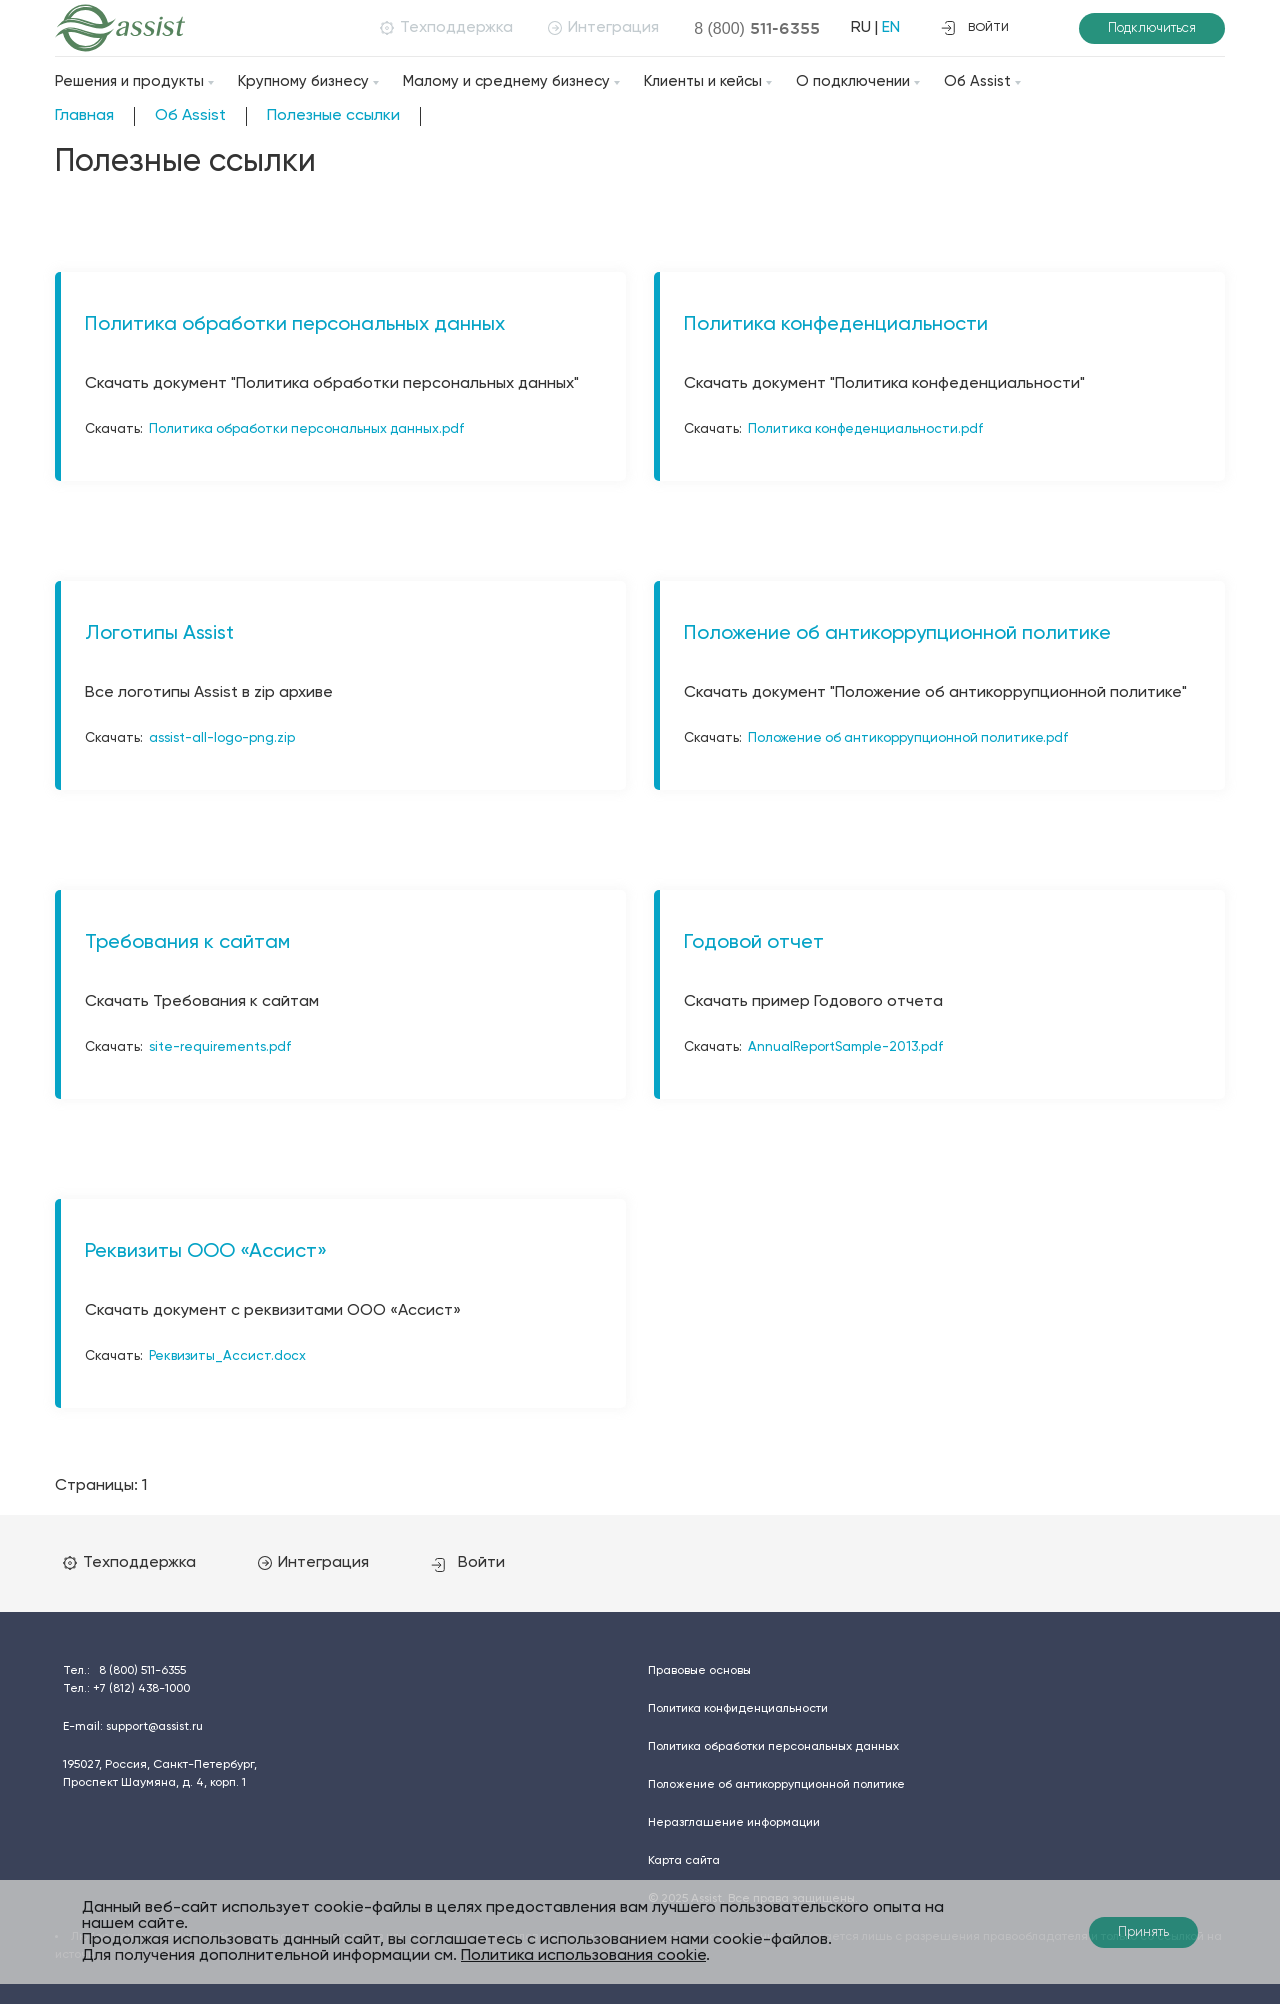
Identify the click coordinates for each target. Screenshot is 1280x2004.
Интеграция (603, 28)
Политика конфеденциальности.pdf (865, 429)
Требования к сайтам (187, 943)
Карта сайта (684, 1861)
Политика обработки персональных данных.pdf (306, 429)
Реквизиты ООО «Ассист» (206, 1252)
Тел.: (124, 1671)
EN (891, 28)
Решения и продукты (129, 81)
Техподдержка (446, 28)
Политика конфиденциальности (738, 1709)
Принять (1143, 1932)
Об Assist (977, 81)
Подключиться (1152, 28)
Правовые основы (699, 1671)
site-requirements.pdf (220, 1047)
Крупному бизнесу (303, 81)
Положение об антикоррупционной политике (897, 634)
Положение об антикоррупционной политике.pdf (908, 738)
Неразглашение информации (734, 1823)
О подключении (853, 81)
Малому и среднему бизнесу (506, 81)
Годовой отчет (754, 943)
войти (975, 28)
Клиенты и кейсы (703, 81)
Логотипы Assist (159, 634)
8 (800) (757, 28)
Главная (84, 116)
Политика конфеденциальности (836, 325)
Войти (468, 1563)
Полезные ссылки (333, 116)
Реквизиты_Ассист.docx (227, 1356)
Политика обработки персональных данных (295, 325)
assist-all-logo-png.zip (222, 738)
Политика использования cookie (583, 1956)
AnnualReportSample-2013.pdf (845, 1047)
